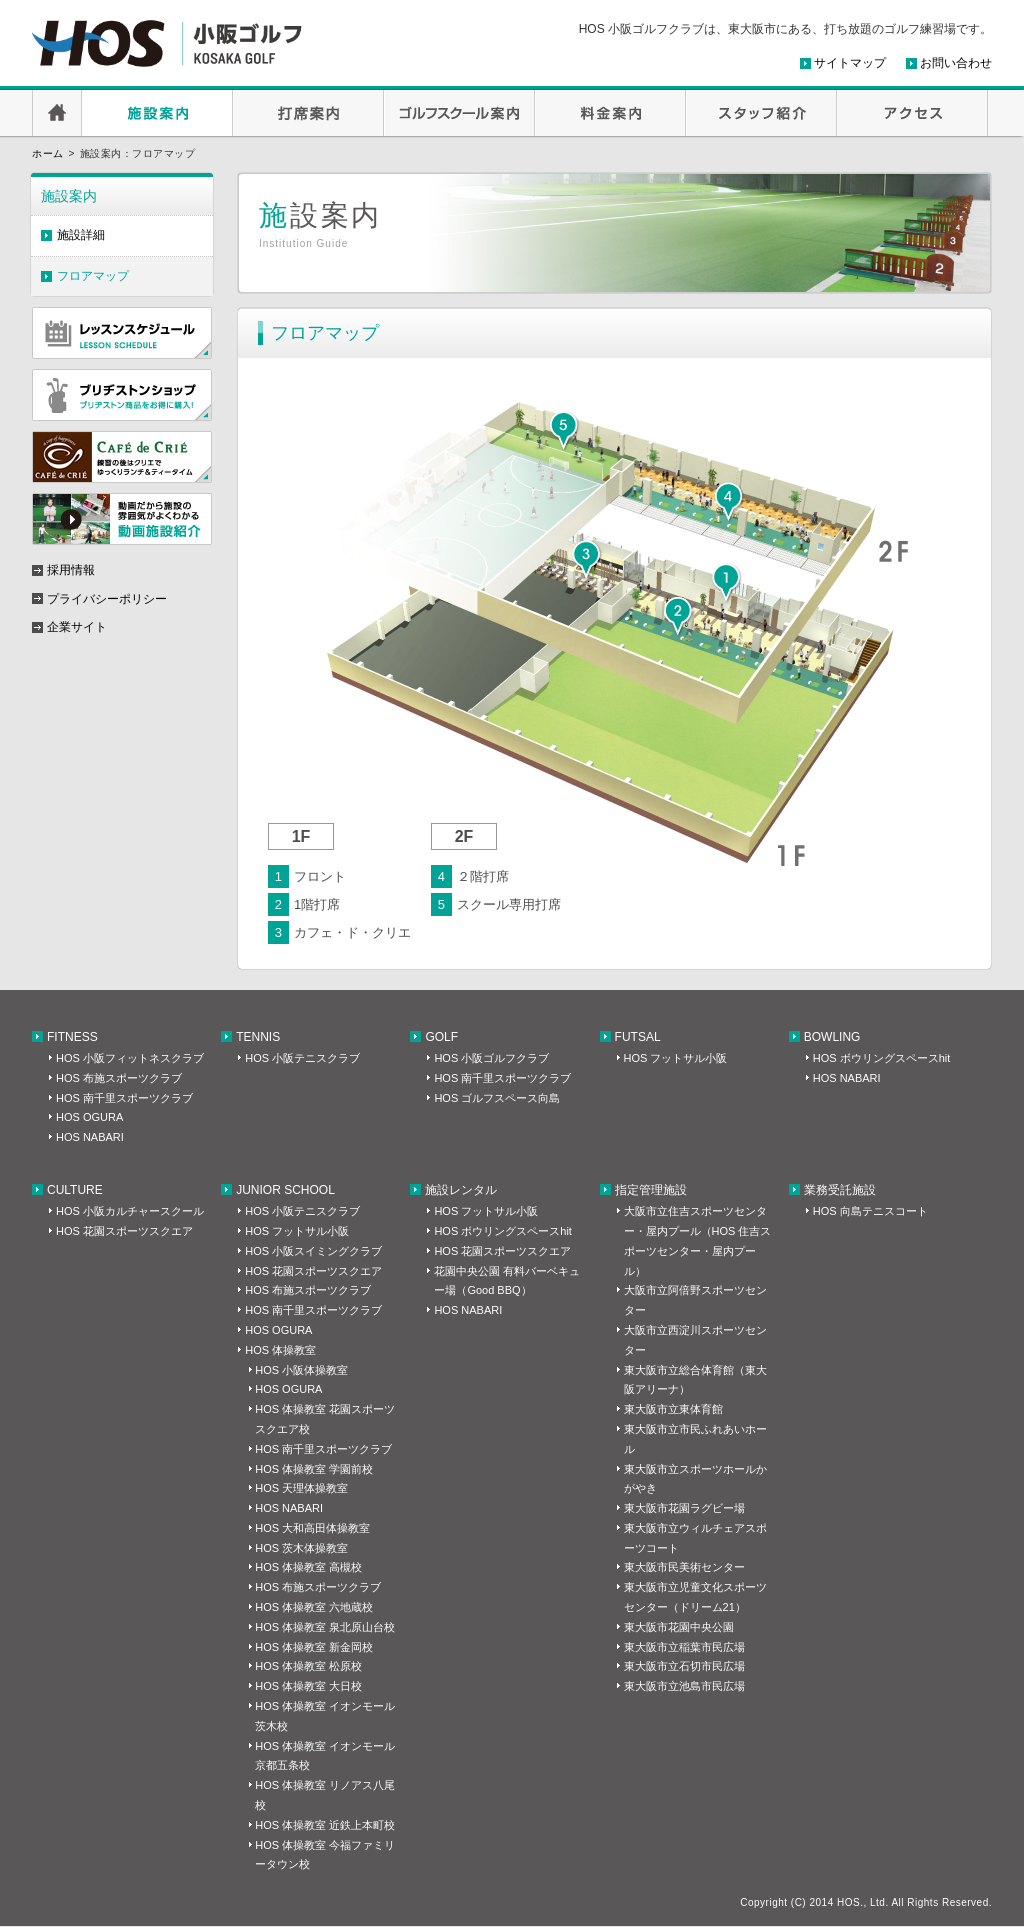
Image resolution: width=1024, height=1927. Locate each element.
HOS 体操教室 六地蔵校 (314, 1607)
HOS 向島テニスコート (870, 1211)
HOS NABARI (90, 1137)
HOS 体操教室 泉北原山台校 (325, 1627)
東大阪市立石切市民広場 (684, 1666)
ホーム (48, 153)
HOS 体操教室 (280, 1350)
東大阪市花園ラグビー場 (684, 1508)
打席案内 (308, 113)
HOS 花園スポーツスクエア (124, 1231)
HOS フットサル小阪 (676, 1058)
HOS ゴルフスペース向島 (497, 1098)
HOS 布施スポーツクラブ (119, 1078)
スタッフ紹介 (761, 113)
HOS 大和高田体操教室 (312, 1528)
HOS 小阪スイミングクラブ (313, 1251)
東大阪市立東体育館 (673, 1409)
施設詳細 (81, 235)
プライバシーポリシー (107, 599)
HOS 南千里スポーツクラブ (124, 1098)
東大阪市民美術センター (684, 1567)
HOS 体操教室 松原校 (308, 1666)
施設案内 (157, 113)
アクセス (912, 113)
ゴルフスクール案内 (459, 113)
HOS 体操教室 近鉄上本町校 (325, 1825)
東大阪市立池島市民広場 (684, 1686)
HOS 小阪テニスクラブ (302, 1058)
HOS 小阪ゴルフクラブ (491, 1058)
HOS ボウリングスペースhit (882, 1058)
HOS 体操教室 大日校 (308, 1686)
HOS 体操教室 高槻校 (308, 1567)
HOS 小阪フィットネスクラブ (130, 1058)
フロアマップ (93, 276)
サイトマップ (850, 63)
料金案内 (610, 113)
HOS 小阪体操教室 (301, 1370)
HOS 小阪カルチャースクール (130, 1211)
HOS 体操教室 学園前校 (314, 1469)
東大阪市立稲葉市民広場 (684, 1647)
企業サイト (77, 627)
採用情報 (71, 570)
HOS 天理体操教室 (301, 1488)
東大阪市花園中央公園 (679, 1627)
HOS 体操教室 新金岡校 (314, 1647)
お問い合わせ (956, 63)
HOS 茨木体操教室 (301, 1548)
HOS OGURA (89, 1117)
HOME (57, 113)
